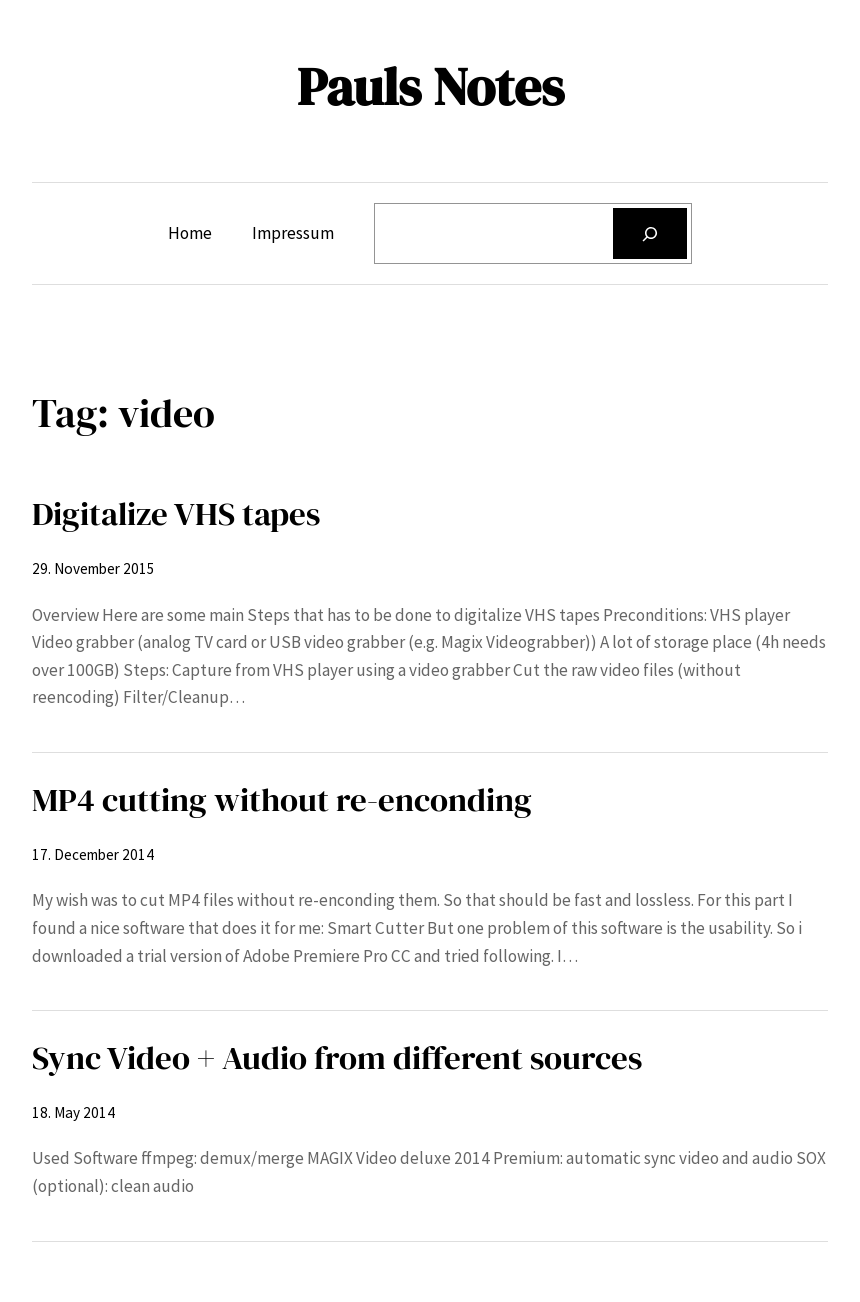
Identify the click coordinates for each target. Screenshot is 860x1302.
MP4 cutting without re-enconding (282, 799)
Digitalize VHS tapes (176, 513)
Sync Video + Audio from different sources (337, 1057)
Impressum (293, 233)
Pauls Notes (430, 86)
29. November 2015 (93, 568)
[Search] (650, 233)
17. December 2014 (93, 854)
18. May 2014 (73, 1112)
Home (190, 233)
